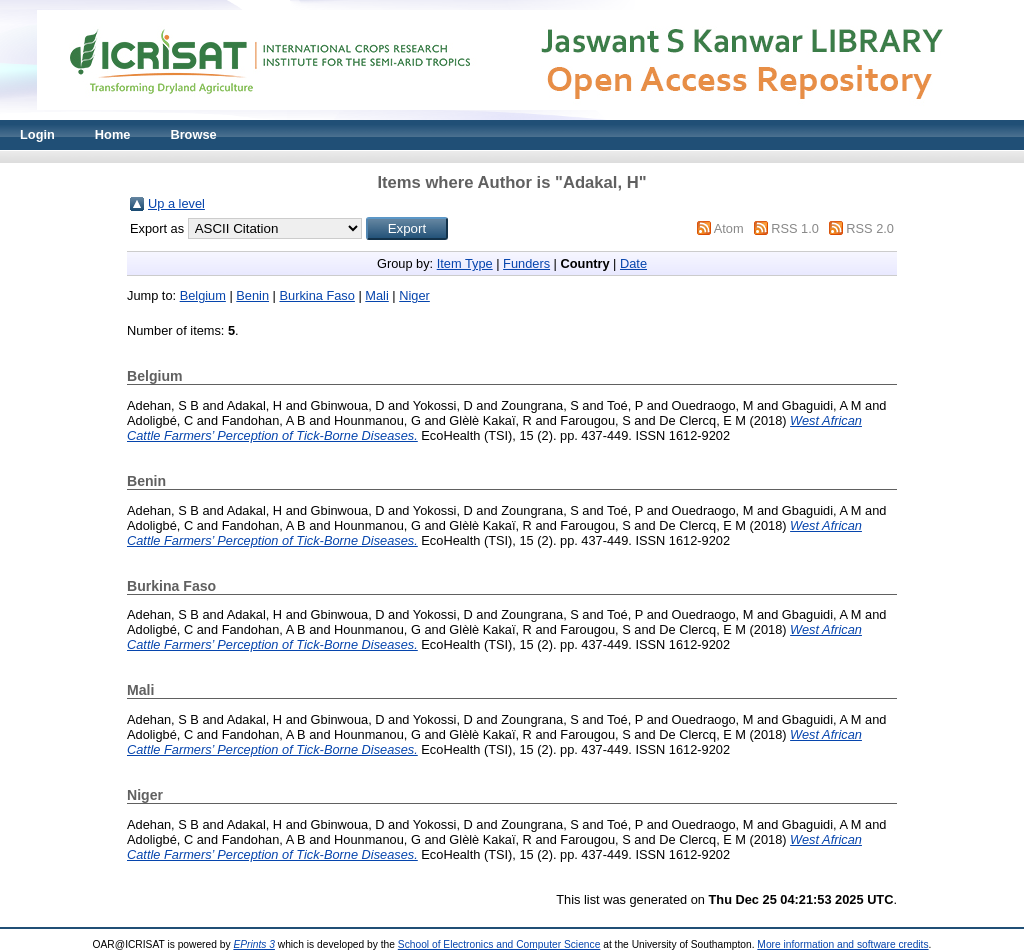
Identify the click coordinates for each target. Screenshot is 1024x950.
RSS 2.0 (870, 228)
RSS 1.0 (795, 228)
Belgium (203, 295)
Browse (193, 134)
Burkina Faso (316, 295)
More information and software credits (842, 944)
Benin (252, 295)
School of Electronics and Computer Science (499, 944)
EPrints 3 (254, 944)
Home (113, 134)
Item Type (465, 263)
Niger (414, 295)
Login (37, 134)
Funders (526, 263)
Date (633, 263)
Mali (376, 295)
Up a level (176, 203)
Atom (729, 228)
